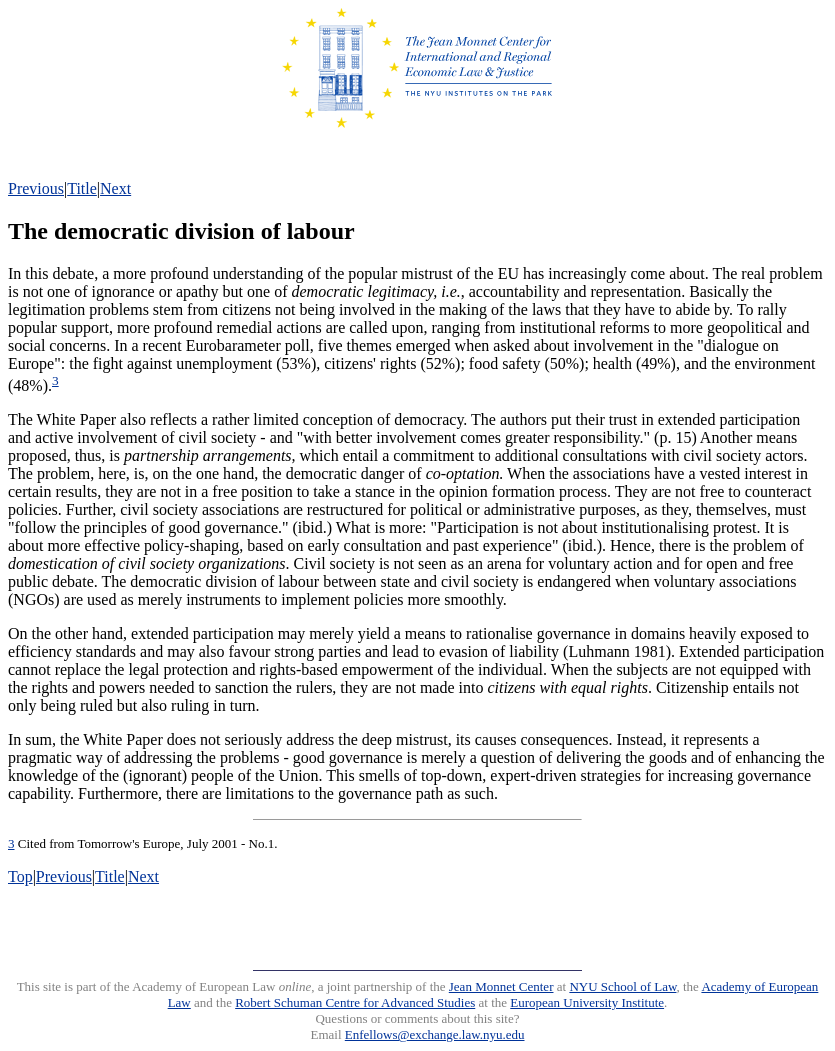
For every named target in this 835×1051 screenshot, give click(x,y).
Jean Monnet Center (501, 986)
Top (20, 876)
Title (82, 188)
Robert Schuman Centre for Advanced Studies (355, 1002)
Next (115, 188)
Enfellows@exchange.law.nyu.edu (435, 1034)
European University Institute (587, 1002)
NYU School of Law (622, 986)
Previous (36, 188)
